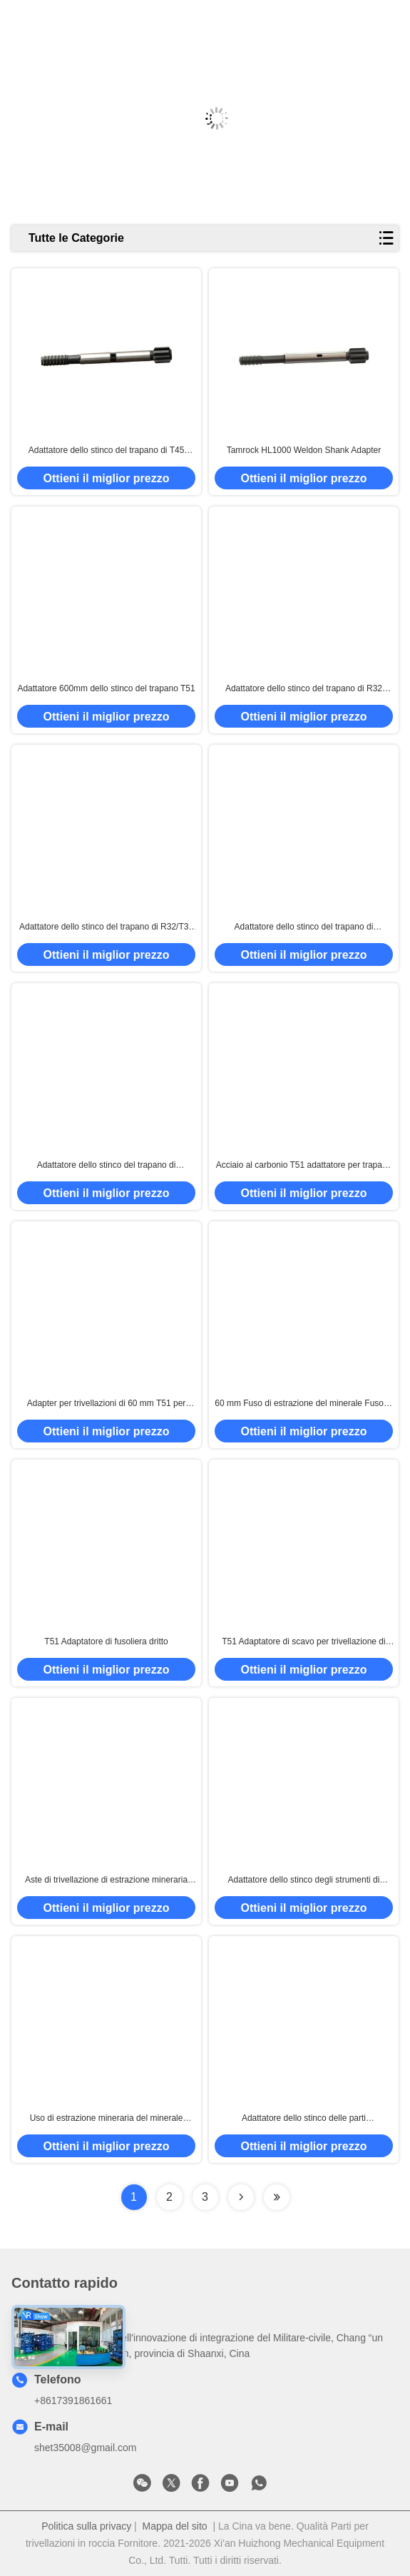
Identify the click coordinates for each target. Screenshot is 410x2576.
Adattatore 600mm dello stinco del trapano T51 (106, 688)
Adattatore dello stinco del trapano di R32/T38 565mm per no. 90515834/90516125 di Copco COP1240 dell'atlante (106, 927)
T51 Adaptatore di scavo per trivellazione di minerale (303, 1642)
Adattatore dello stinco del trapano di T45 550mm (107, 451)
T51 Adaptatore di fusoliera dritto (106, 1641)
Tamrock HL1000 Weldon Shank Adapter (304, 450)
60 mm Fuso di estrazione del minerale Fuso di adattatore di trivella (303, 1404)
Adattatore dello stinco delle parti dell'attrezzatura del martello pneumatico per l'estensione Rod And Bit (304, 2118)
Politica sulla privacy (86, 2526)
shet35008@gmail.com (85, 2447)
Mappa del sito (175, 2526)
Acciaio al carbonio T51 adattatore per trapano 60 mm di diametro (304, 1165)
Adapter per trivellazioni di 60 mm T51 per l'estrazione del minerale (106, 1404)
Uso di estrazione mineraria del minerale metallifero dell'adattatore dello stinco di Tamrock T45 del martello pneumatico (106, 2118)
